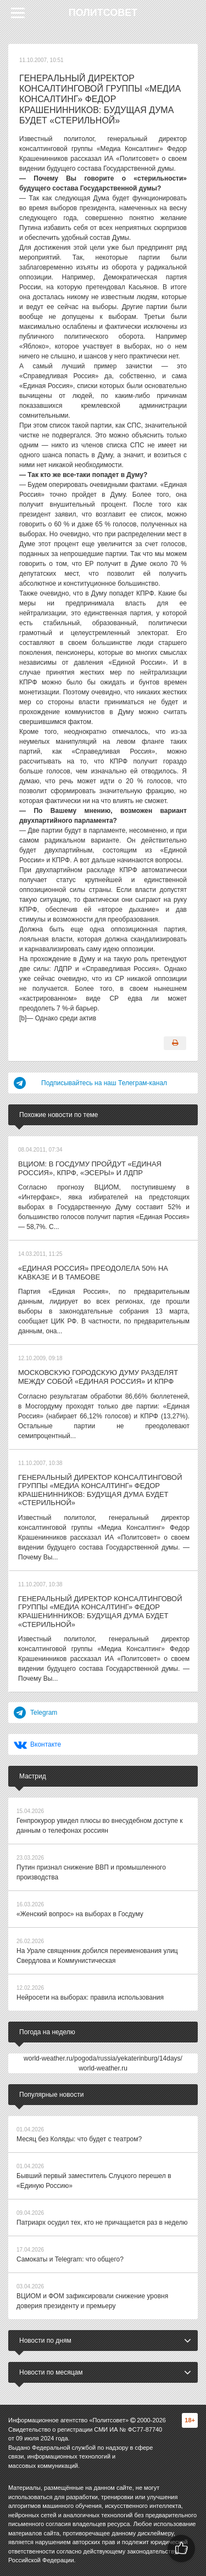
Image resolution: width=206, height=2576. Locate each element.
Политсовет (103, 12)
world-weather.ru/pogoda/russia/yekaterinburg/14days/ (103, 2058)
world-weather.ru (103, 2068)
